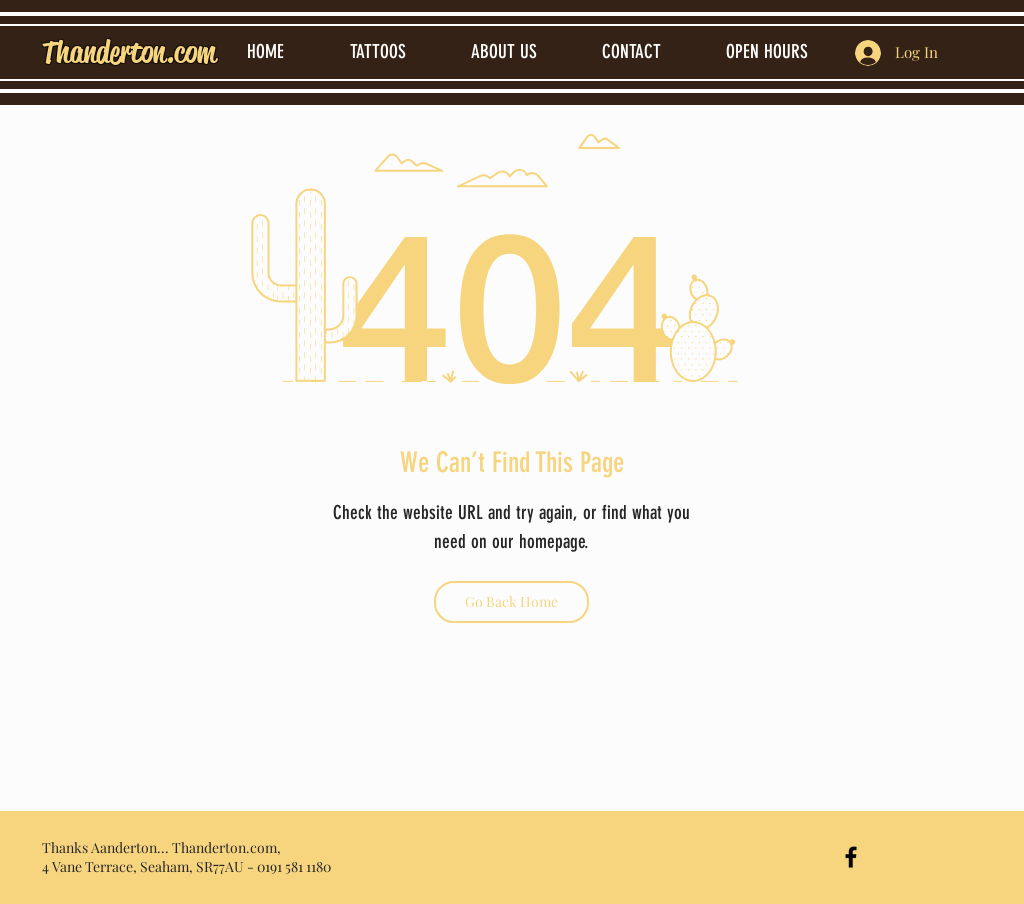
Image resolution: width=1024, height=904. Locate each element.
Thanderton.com (129, 52)
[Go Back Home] (511, 602)
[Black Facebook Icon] (851, 857)
